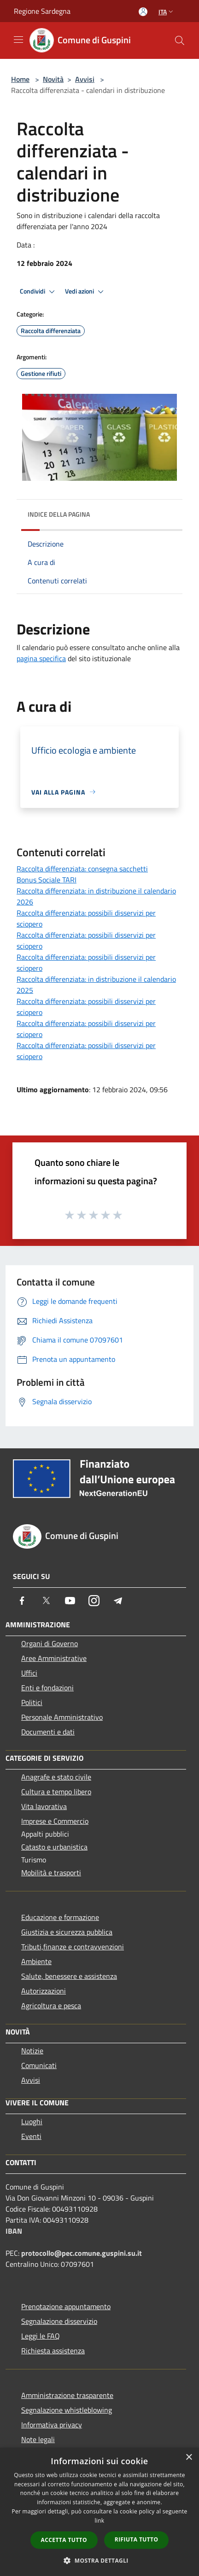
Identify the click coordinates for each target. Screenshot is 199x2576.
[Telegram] (118, 1600)
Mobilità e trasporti (51, 1872)
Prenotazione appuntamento (66, 2306)
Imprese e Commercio (54, 1821)
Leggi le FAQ (40, 2335)
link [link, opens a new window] (100, 2520)
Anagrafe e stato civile (56, 1776)
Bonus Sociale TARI (46, 879)
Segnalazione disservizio (59, 2321)
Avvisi (84, 79)
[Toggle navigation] (18, 39)
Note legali (38, 2439)
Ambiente (36, 1961)
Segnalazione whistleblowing (66, 2409)
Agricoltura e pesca (51, 2005)
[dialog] (99, 2512)
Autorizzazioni (43, 1990)
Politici (31, 1702)
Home (20, 79)
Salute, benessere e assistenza (69, 1976)
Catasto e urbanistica (54, 1846)
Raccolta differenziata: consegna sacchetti (82, 868)
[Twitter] (46, 1600)
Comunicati (39, 2065)
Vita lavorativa (44, 1806)
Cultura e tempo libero (56, 1791)
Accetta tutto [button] (64, 2540)
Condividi (39, 291)
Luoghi (31, 2121)
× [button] (188, 2457)
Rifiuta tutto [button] (136, 2539)
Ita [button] (166, 12)
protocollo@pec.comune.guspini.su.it (81, 2253)
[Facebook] (22, 1600)
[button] (99, 2560)
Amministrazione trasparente (67, 2395)
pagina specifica (41, 658)
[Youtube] (70, 1600)
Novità (53, 79)
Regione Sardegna (42, 11)
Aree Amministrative (54, 1658)
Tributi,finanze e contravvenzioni (72, 1946)
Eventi (31, 2136)
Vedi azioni (85, 291)
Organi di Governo (49, 1643)
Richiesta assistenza (53, 2350)
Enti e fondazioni (47, 1687)
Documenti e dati (48, 1731)
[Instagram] (94, 1600)
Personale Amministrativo (62, 1717)
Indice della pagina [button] (59, 514)
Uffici (29, 1672)
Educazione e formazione (60, 1917)
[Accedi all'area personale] (143, 12)
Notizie (32, 2050)
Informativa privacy (51, 2424)
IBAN (14, 2230)
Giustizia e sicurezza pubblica (66, 1931)
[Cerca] (179, 40)
